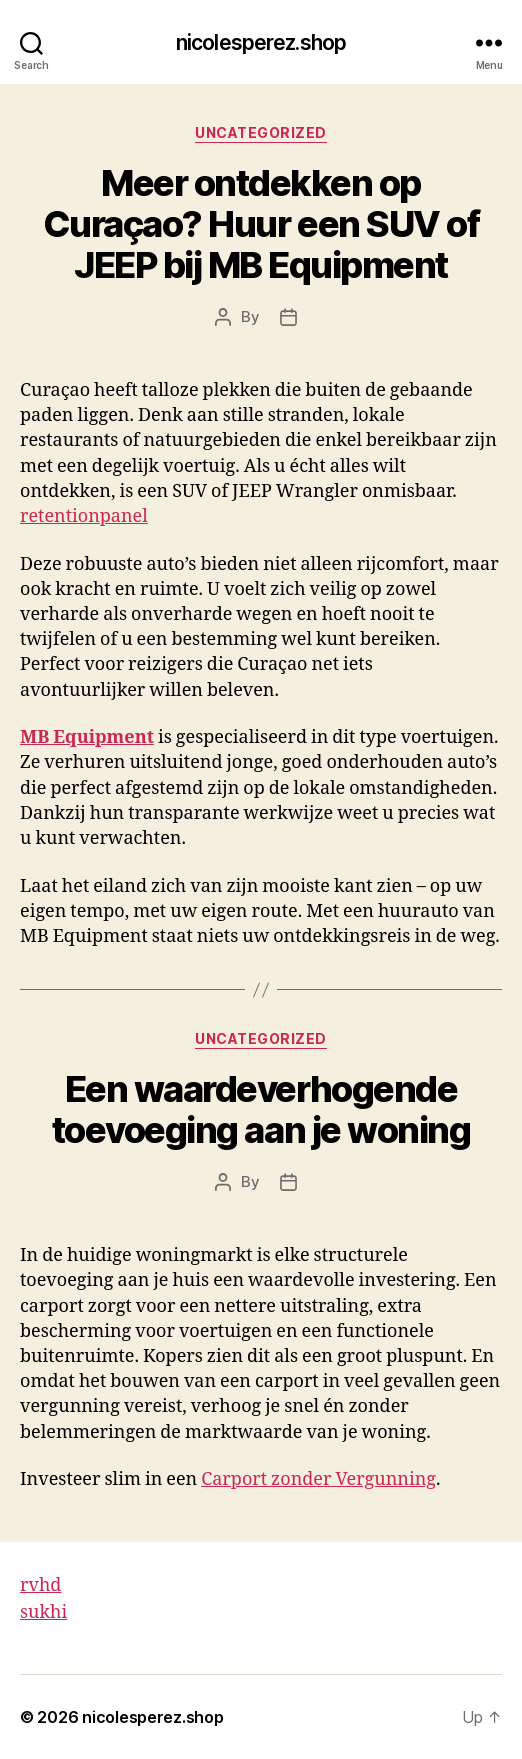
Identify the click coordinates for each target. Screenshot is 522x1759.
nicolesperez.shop (261, 42)
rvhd (40, 1585)
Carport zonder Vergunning (318, 1479)
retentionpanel (84, 516)
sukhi (43, 1612)
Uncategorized (261, 132)
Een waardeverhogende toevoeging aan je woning (261, 1109)
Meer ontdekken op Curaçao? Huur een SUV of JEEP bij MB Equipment (261, 224)
